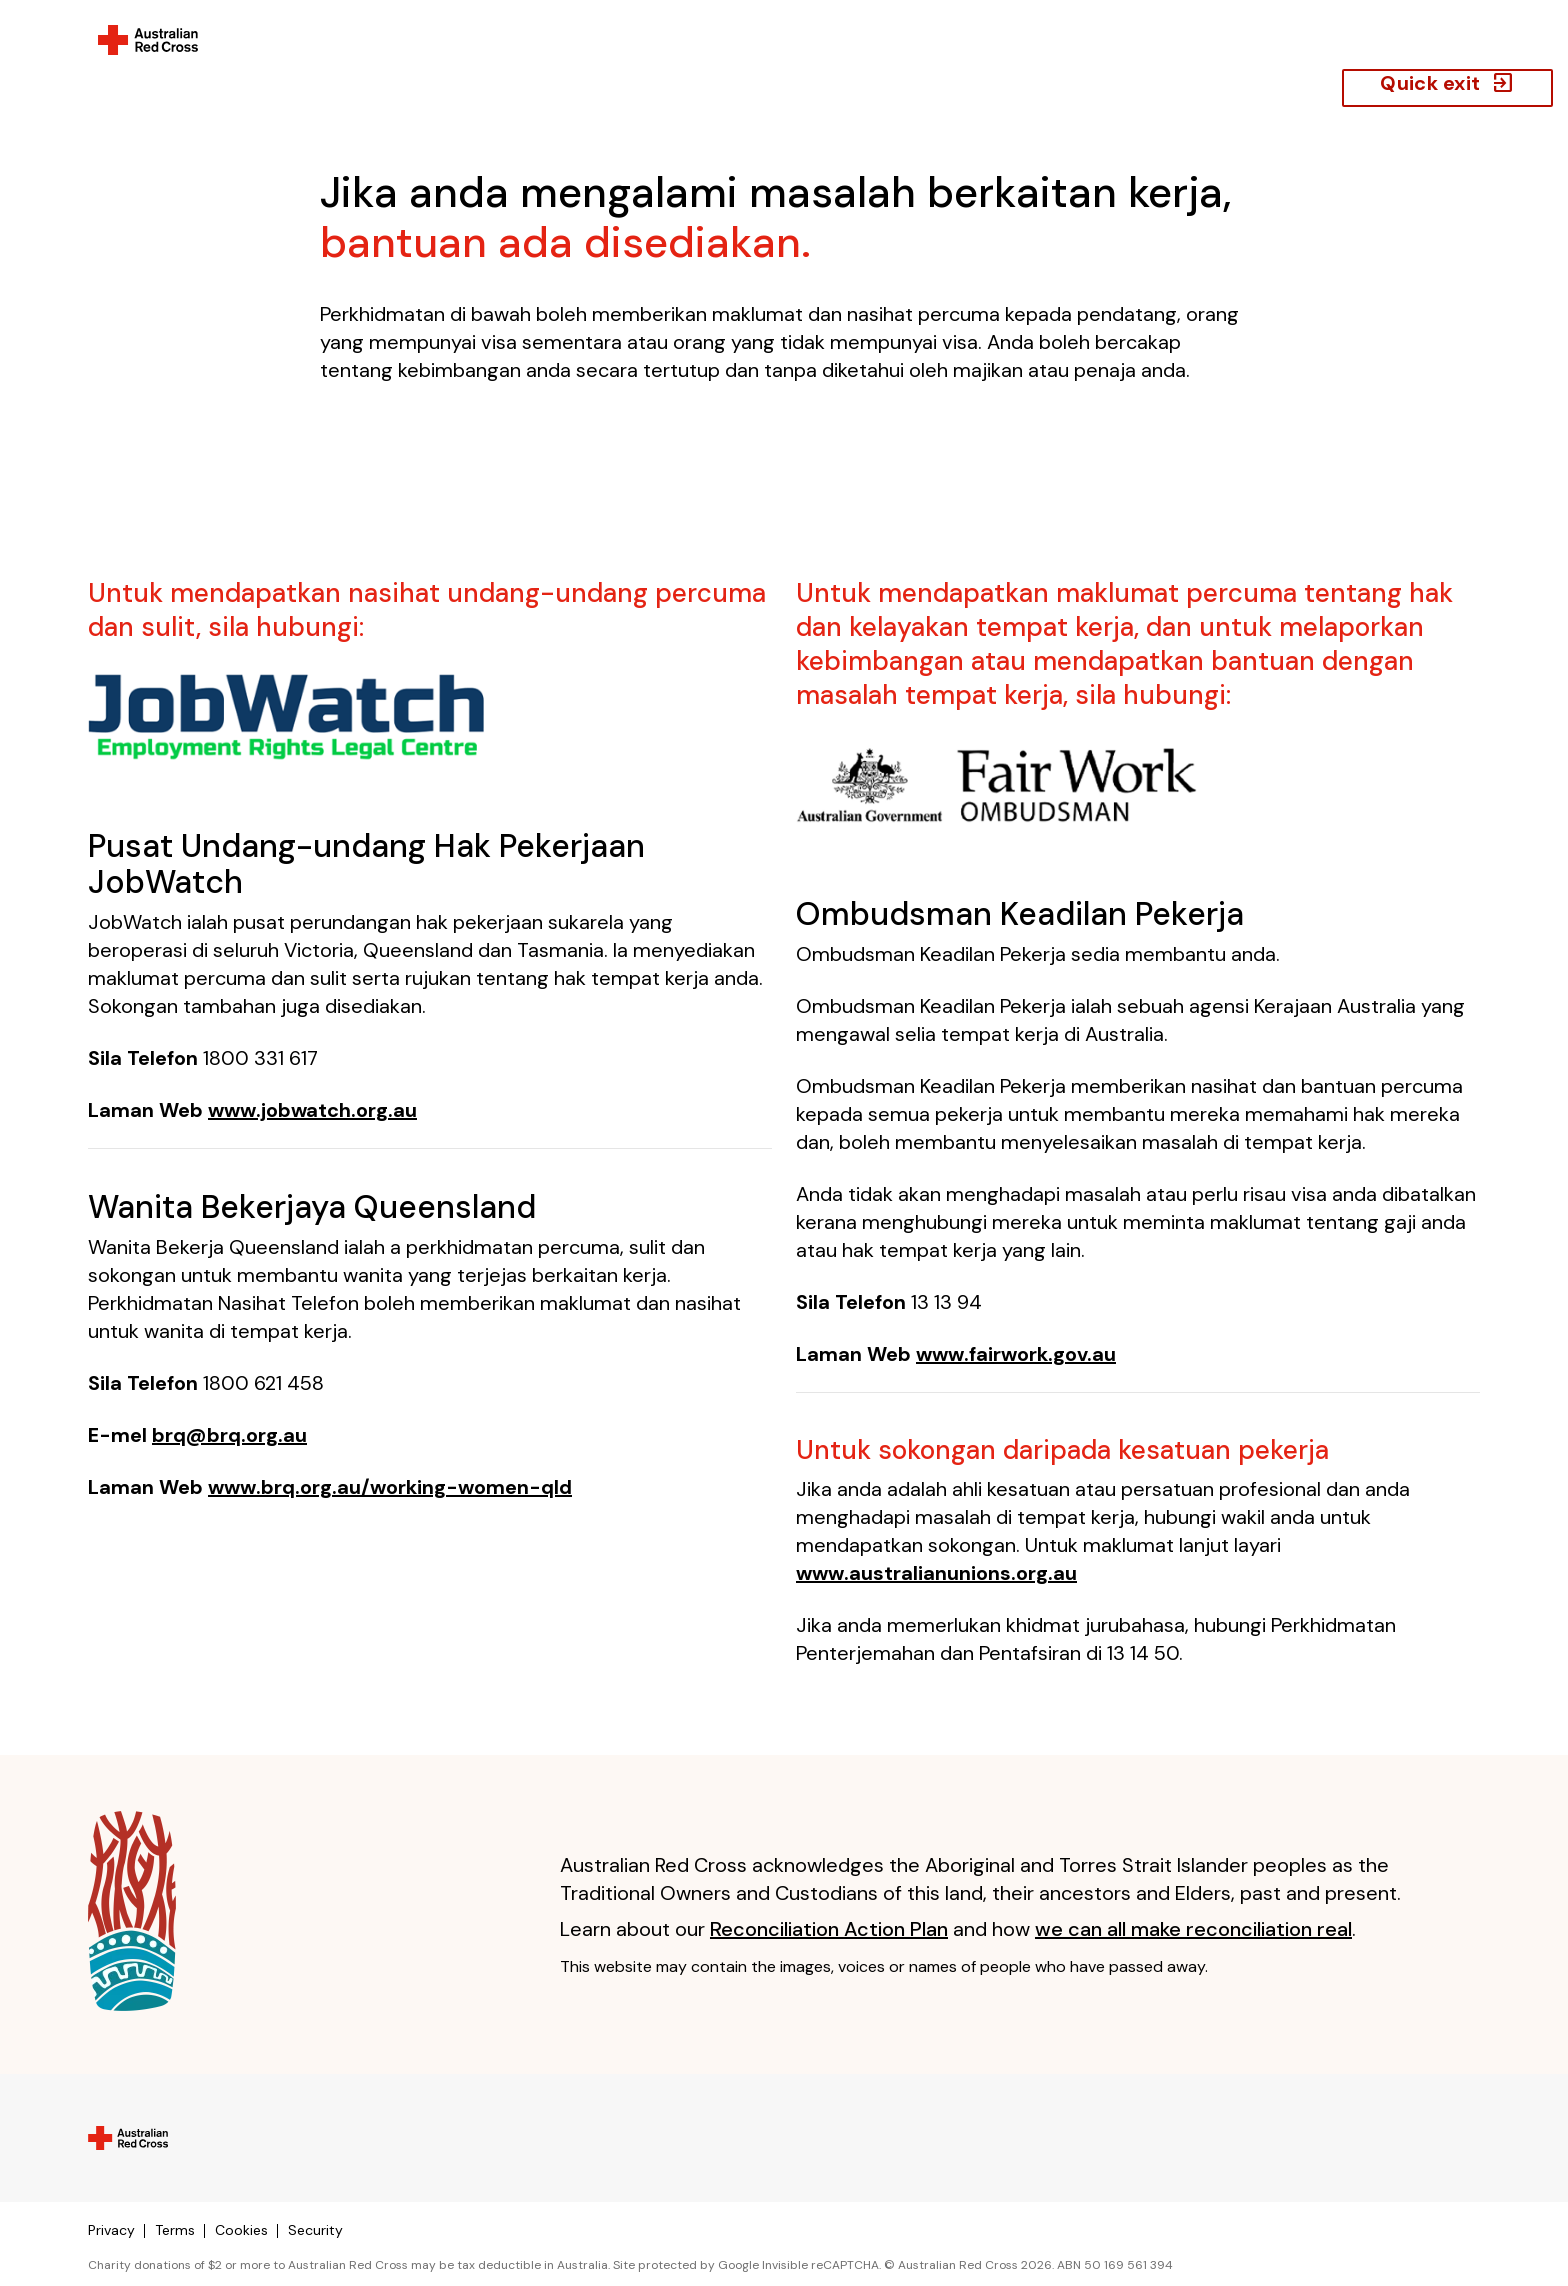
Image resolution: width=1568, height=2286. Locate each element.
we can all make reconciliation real (1193, 1929)
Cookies (241, 2230)
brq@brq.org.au (229, 1435)
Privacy (111, 2230)
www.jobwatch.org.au (312, 1110)
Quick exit (1447, 83)
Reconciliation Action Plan (829, 1929)
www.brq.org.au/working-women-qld (390, 1487)
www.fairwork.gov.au (1016, 1354)
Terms (175, 2230)
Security (315, 2230)
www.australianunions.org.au (936, 1573)
